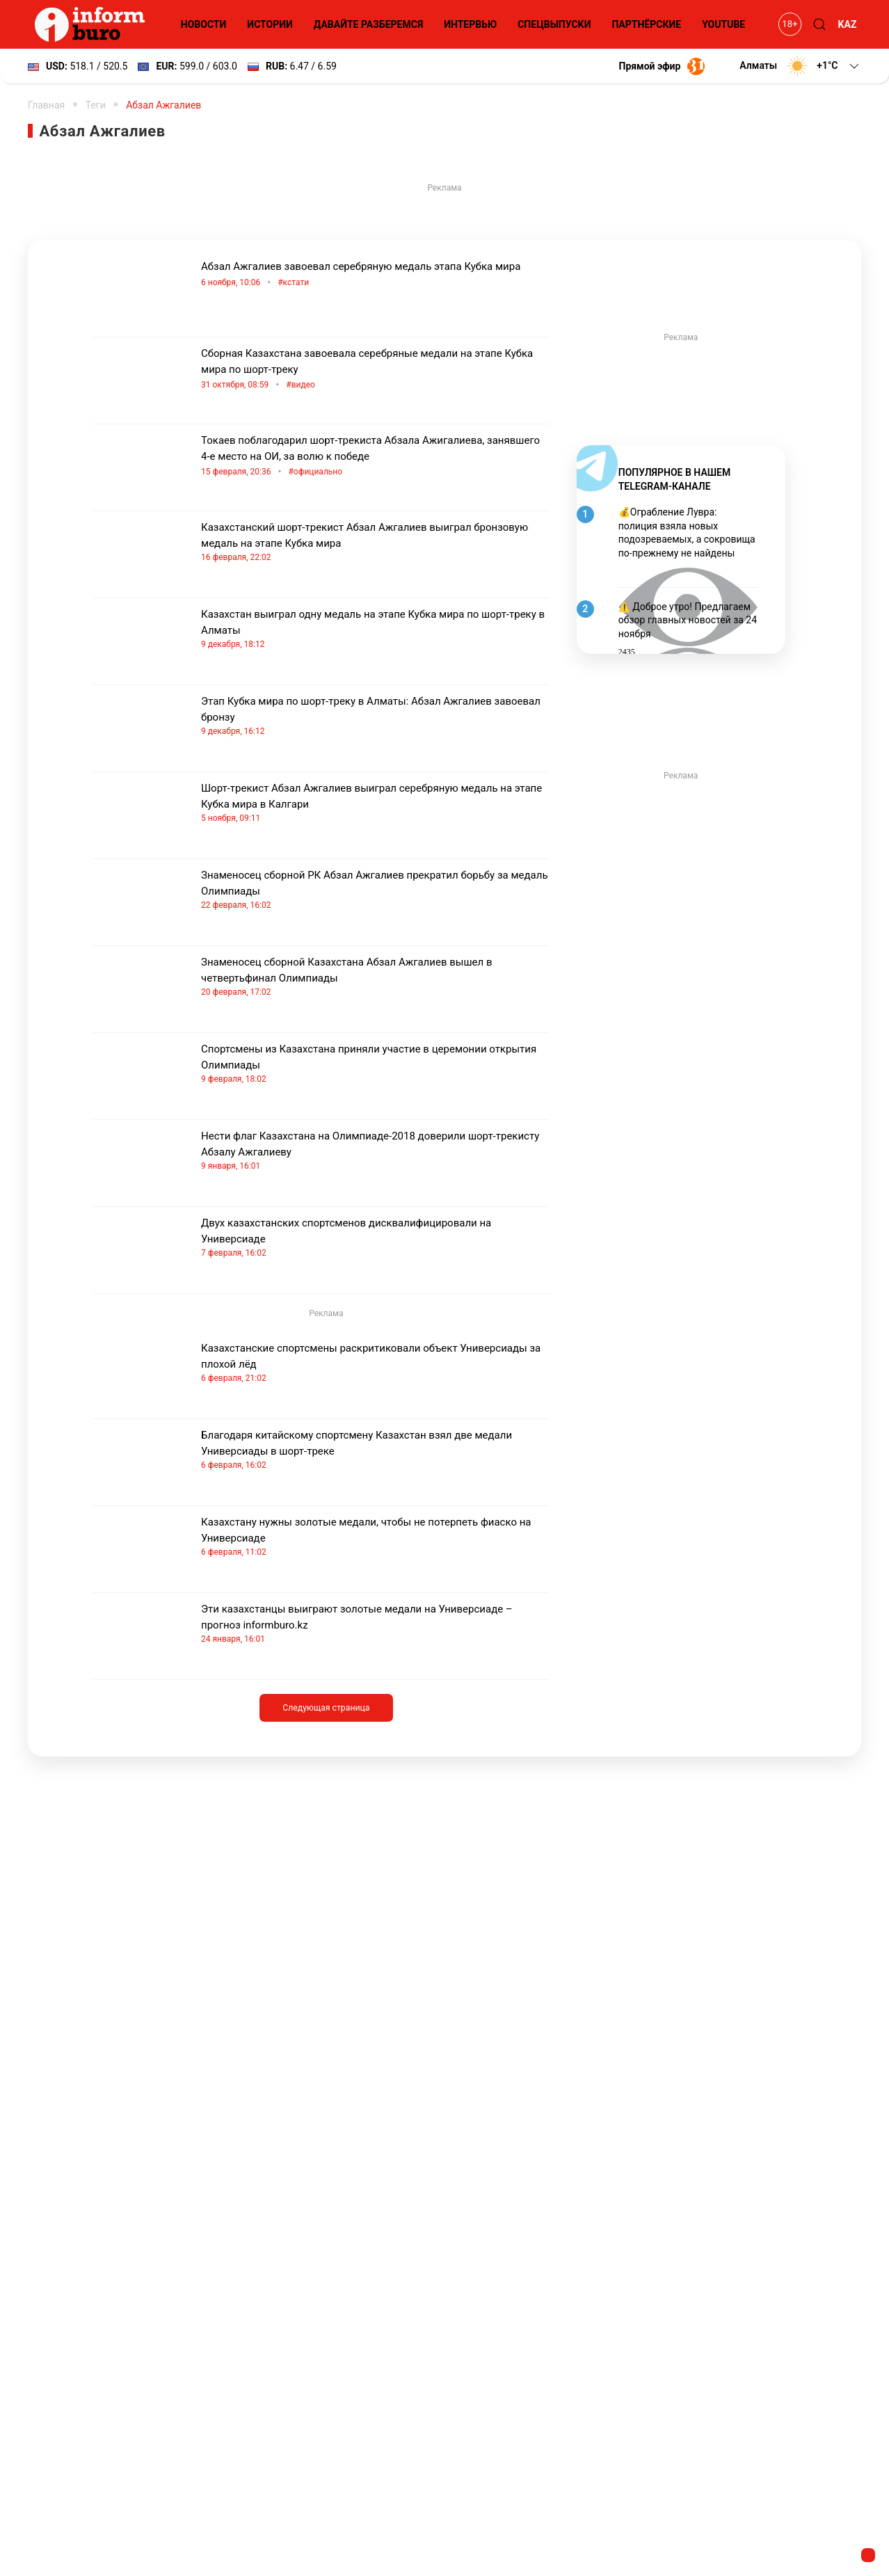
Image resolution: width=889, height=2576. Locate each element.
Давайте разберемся (368, 24)
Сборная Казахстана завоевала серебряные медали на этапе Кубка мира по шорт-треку (375, 370)
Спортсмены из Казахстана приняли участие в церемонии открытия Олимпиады (375, 1064)
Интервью (470, 24)
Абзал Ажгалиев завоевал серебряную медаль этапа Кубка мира (375, 275)
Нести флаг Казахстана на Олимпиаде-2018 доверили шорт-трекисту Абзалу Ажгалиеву (375, 1151)
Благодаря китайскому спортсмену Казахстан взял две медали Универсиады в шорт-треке (375, 1450)
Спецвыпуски (554, 24)
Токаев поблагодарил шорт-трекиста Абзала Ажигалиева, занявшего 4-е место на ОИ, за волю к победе (375, 457)
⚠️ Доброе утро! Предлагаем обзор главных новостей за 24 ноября (687, 620)
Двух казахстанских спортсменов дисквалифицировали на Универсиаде (375, 1238)
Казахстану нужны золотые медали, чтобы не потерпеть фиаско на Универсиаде (375, 1537)
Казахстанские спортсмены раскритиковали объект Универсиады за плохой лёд (375, 1363)
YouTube (723, 24)
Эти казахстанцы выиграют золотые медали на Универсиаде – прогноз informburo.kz (375, 1624)
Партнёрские (646, 24)
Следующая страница (325, 1708)
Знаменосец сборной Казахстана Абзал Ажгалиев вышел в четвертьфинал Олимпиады (375, 977)
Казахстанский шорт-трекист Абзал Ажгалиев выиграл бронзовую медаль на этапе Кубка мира (375, 542)
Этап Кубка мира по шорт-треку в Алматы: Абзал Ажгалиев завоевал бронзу (375, 716)
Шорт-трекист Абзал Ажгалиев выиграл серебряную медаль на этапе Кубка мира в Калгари (375, 803)
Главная (46, 105)
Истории (270, 24)
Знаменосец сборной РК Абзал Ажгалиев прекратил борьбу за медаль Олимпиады (375, 890)
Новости (204, 24)
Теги (96, 105)
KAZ (847, 24)
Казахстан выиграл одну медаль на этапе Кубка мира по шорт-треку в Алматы (375, 629)
